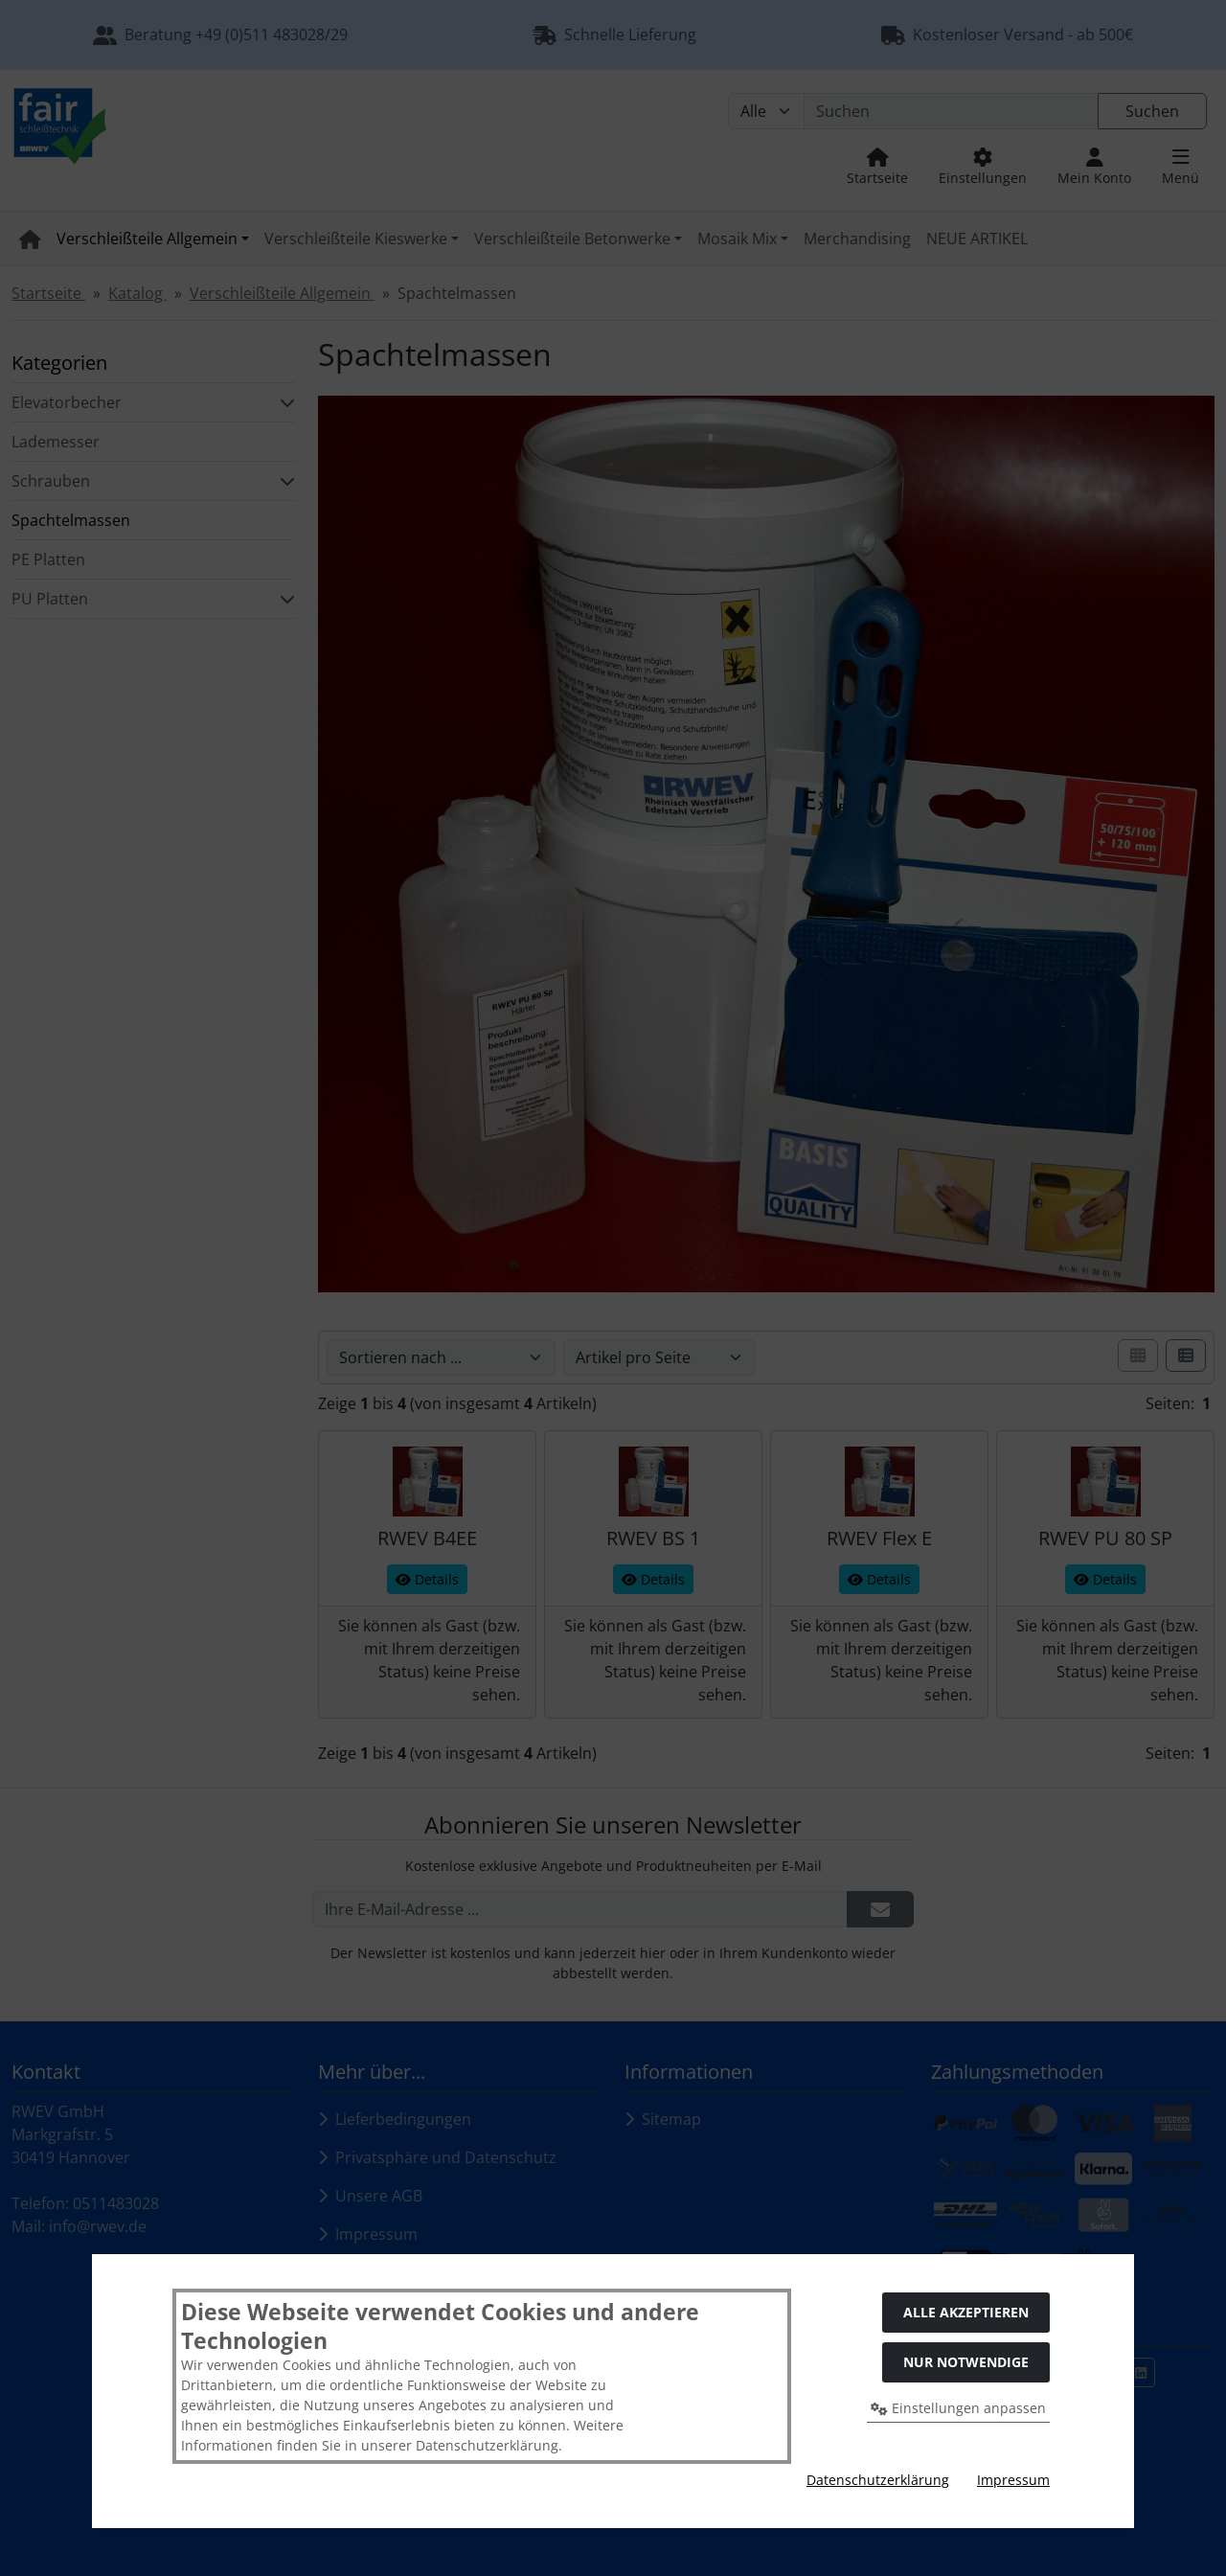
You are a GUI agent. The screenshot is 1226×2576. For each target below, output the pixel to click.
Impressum (1013, 2480)
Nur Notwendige (966, 2362)
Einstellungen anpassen (958, 2408)
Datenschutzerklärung (877, 2480)
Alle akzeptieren (966, 2312)
